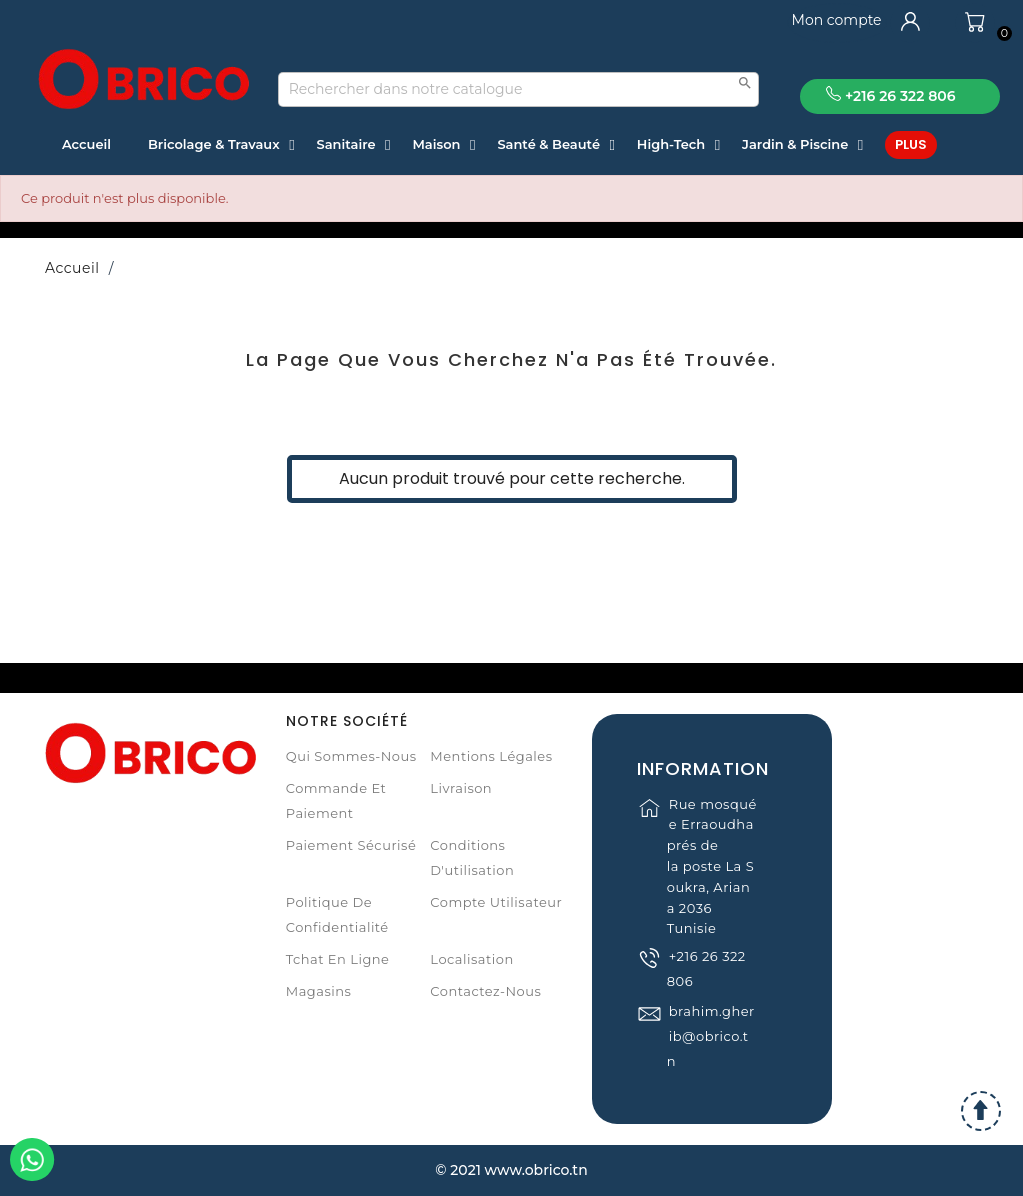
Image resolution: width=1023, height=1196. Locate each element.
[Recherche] (519, 89)
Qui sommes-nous (351, 756)
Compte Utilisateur (496, 902)
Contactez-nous (485, 991)
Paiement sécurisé (351, 845)
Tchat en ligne (338, 959)
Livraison (461, 788)
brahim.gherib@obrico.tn (711, 1059)
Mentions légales (491, 756)
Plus (911, 144)
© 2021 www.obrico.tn (511, 1170)
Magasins (319, 991)
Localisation (471, 959)
